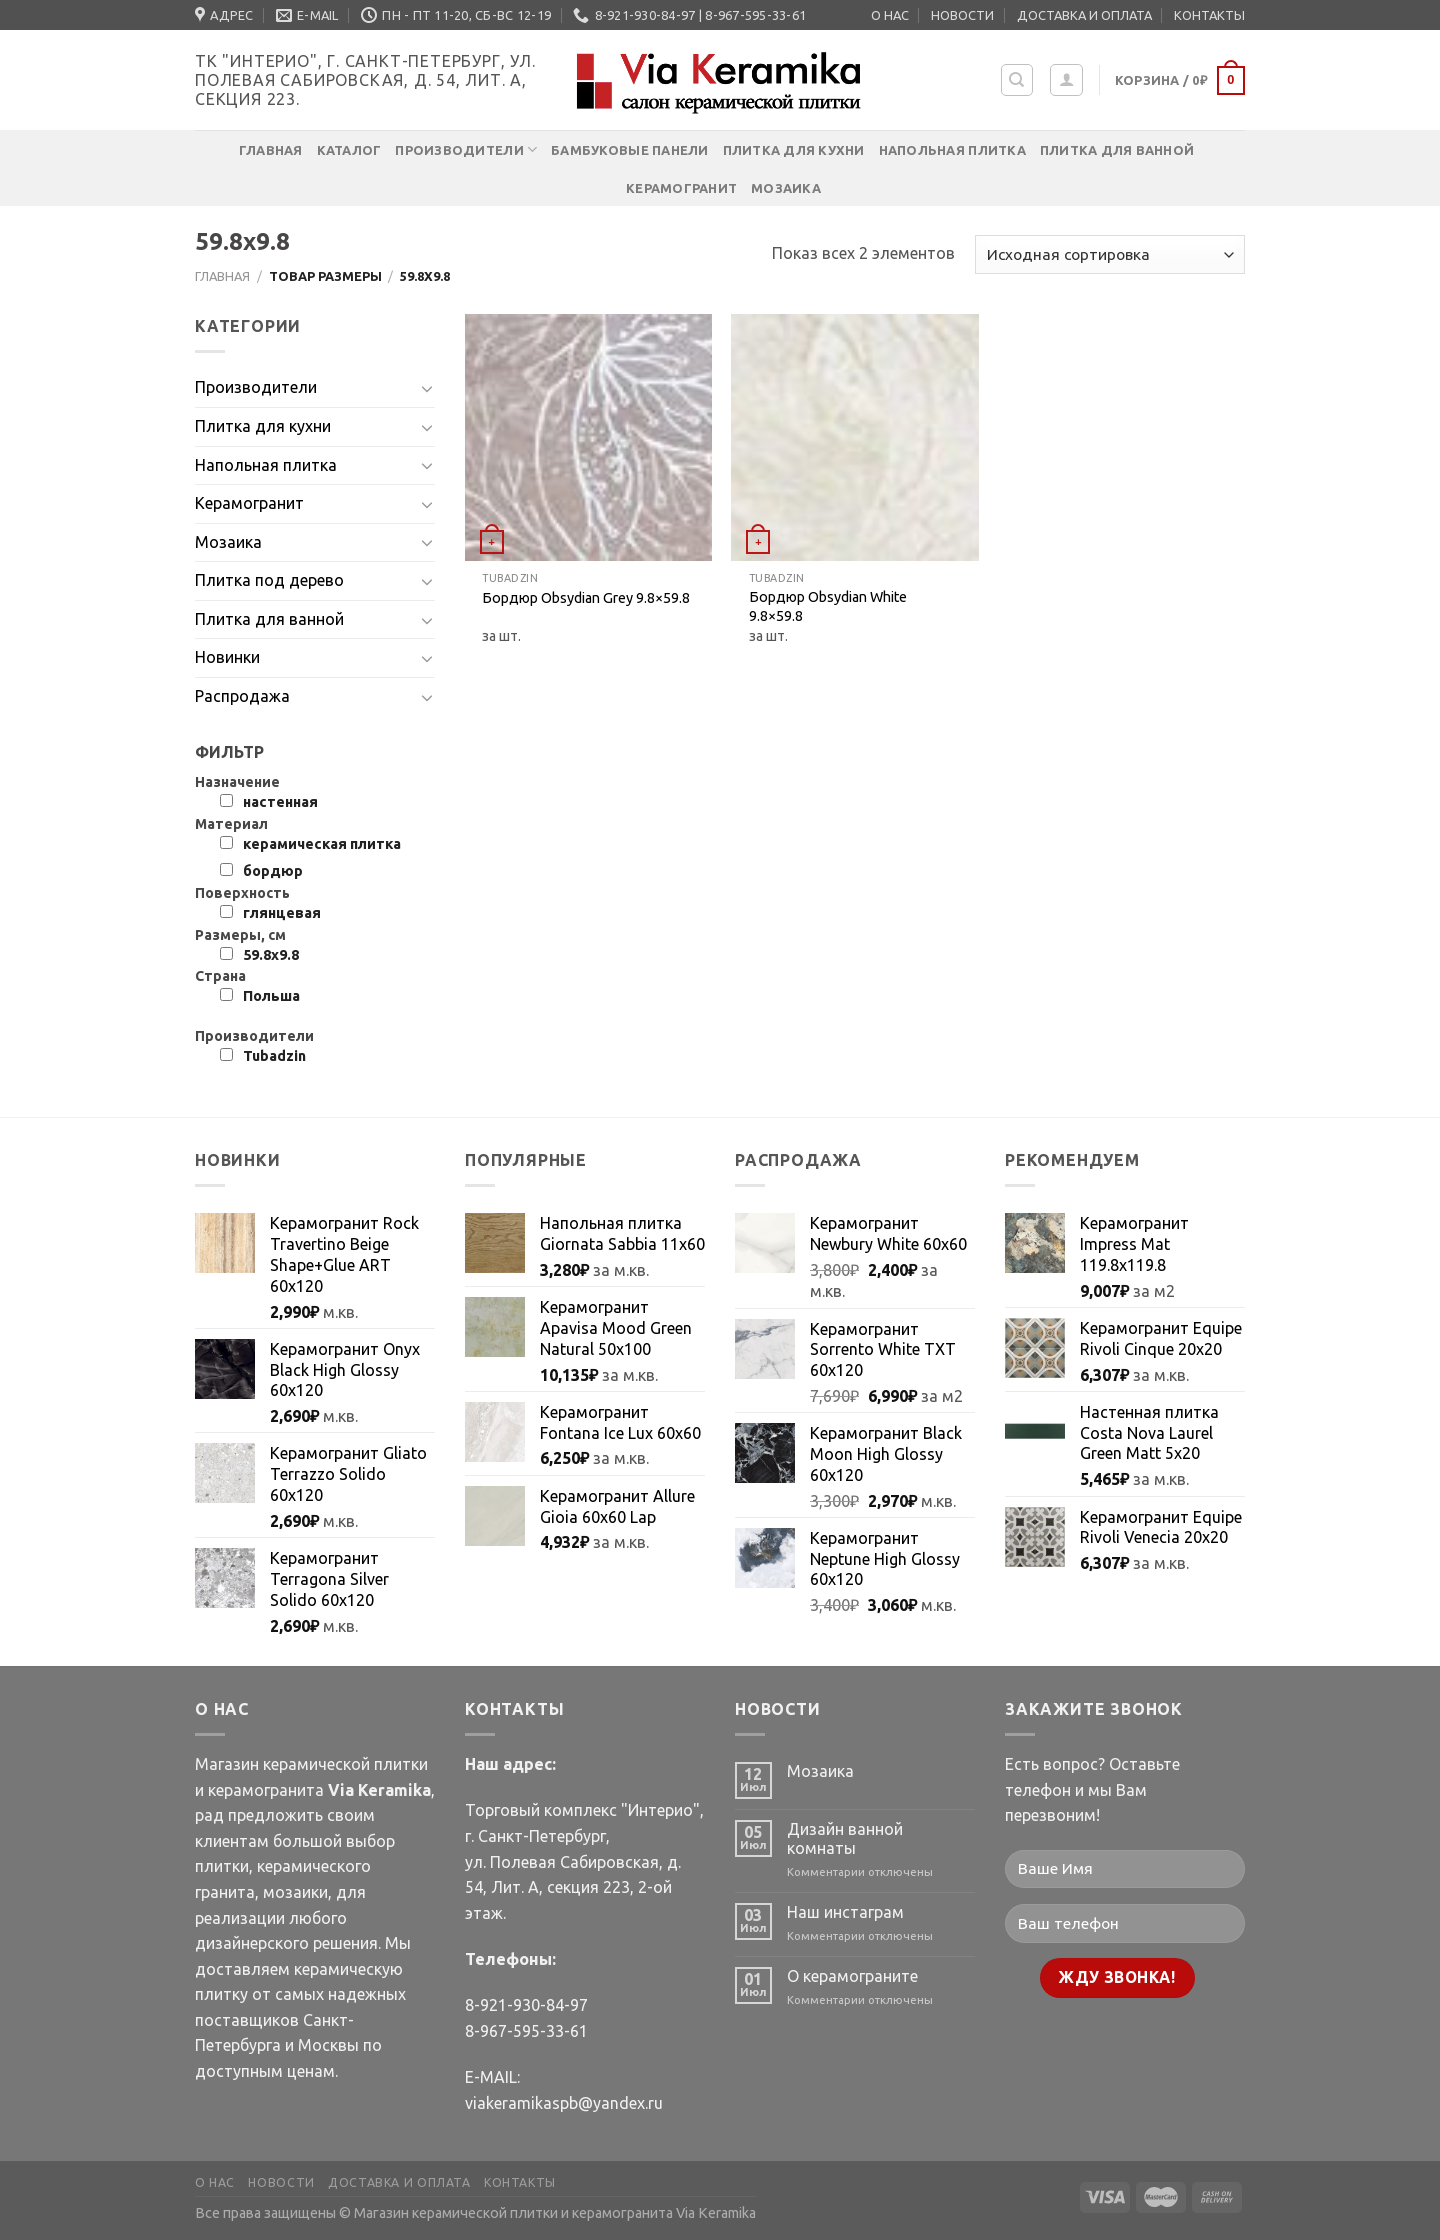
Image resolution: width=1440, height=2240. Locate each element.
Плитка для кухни (794, 150)
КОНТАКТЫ (1209, 15)
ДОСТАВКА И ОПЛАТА (1084, 15)
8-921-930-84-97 (526, 2005)
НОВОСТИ (962, 15)
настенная (280, 802)
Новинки (227, 657)
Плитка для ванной (1117, 150)
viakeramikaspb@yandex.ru (564, 2103)
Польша (271, 996)
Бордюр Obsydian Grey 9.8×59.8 (586, 598)
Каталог (349, 150)
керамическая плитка (322, 844)
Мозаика (786, 188)
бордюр (273, 871)
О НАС (890, 15)
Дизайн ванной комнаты (845, 1838)
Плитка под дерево (269, 580)
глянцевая (282, 913)
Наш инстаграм (845, 1912)
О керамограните (852, 1976)
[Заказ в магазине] (1110, 254)
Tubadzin (274, 1056)
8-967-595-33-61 (526, 2031)
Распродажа (242, 696)
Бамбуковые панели (629, 150)
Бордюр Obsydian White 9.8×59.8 (828, 606)
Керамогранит (681, 188)
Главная (271, 150)
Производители (466, 149)
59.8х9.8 (271, 955)
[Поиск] (1017, 80)
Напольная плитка (952, 150)
